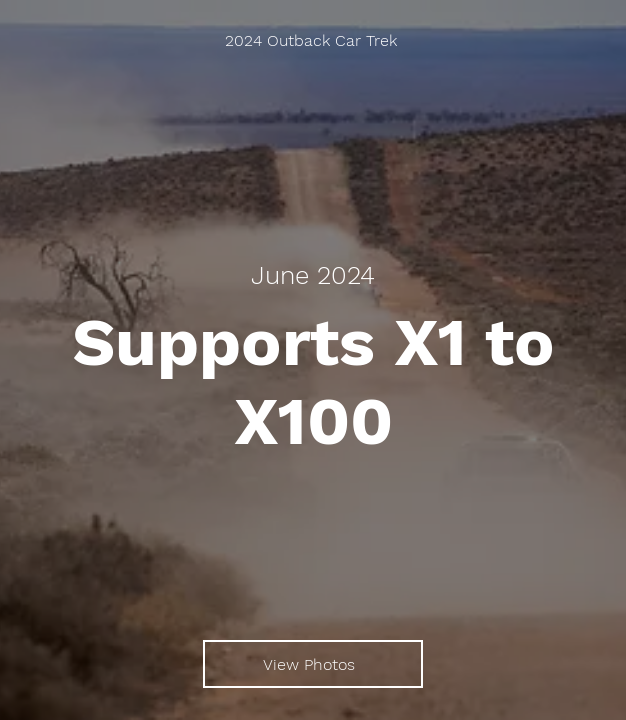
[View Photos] (313, 664)
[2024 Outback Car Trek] (313, 40)
